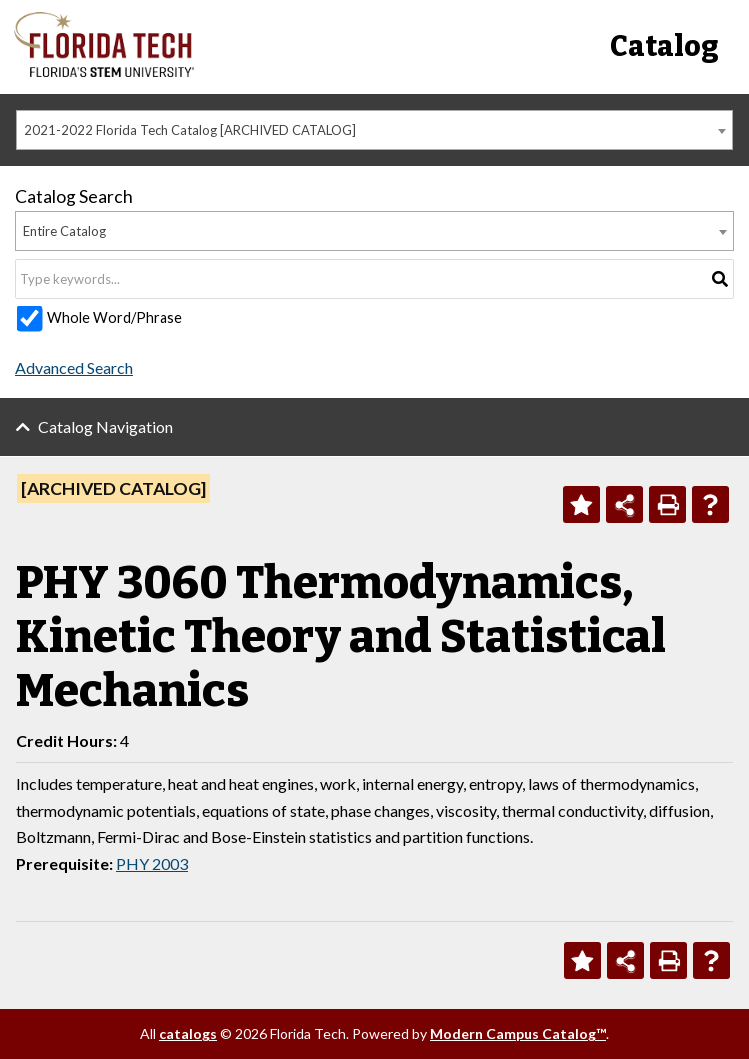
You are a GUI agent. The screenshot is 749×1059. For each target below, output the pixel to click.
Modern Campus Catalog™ (518, 1033)
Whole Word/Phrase (114, 317)
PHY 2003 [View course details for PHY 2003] (152, 863)
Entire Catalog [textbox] (64, 231)
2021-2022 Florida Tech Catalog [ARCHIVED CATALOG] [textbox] (190, 130)
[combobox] (374, 130)
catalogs (188, 1033)
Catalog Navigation (105, 426)
